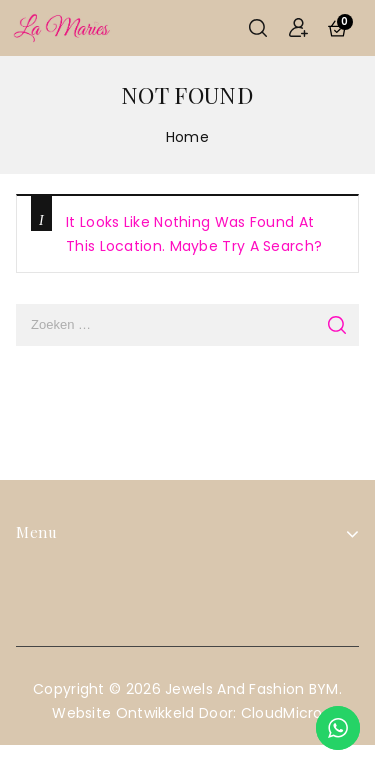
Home (187, 137)
